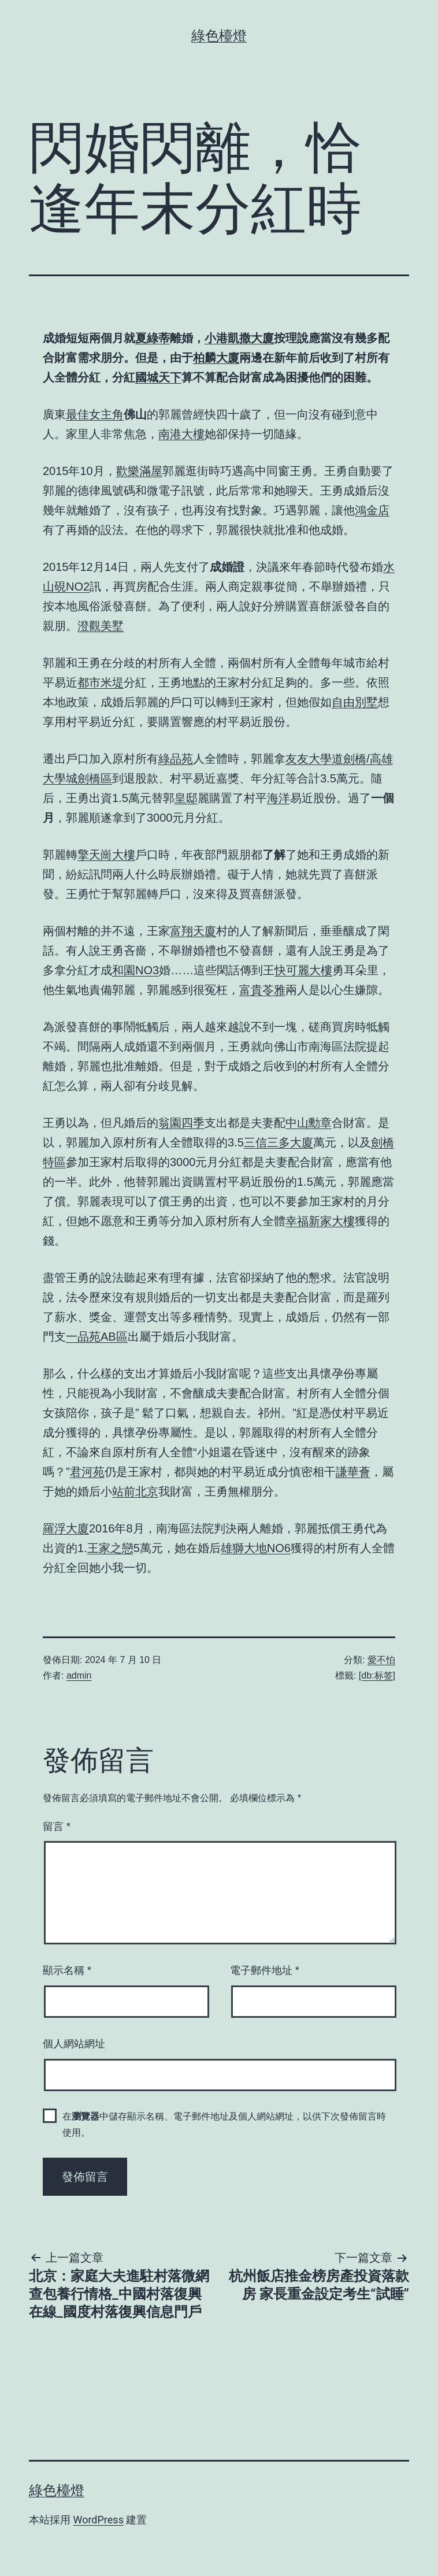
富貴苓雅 (262, 989)
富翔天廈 (193, 931)
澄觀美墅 (100, 625)
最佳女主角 (95, 414)
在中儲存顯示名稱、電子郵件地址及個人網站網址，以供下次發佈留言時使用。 (224, 2124)
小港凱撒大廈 (239, 338)
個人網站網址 (74, 2044)
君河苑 (87, 1471)
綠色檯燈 (219, 36)
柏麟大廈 (216, 357)
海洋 (278, 798)
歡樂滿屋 (139, 471)
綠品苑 (175, 758)
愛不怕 (381, 1660)
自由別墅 (355, 702)
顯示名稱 (67, 1970)
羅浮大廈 (66, 1528)
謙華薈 (353, 1471)
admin (79, 1675)
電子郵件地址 (264, 1970)
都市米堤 (100, 682)
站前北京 (135, 1491)
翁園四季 (181, 1122)
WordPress (98, 2520)
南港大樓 (181, 434)
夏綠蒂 (152, 338)
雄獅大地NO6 (256, 1548)
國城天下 (158, 377)
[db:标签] (377, 1675)
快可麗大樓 (303, 970)
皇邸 (186, 798)
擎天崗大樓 (106, 854)
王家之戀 (110, 1548)
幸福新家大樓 (320, 1221)
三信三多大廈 (278, 1142)
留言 (56, 1826)
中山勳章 (308, 1122)
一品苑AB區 (97, 1336)
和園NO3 (135, 970)
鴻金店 (372, 510)
